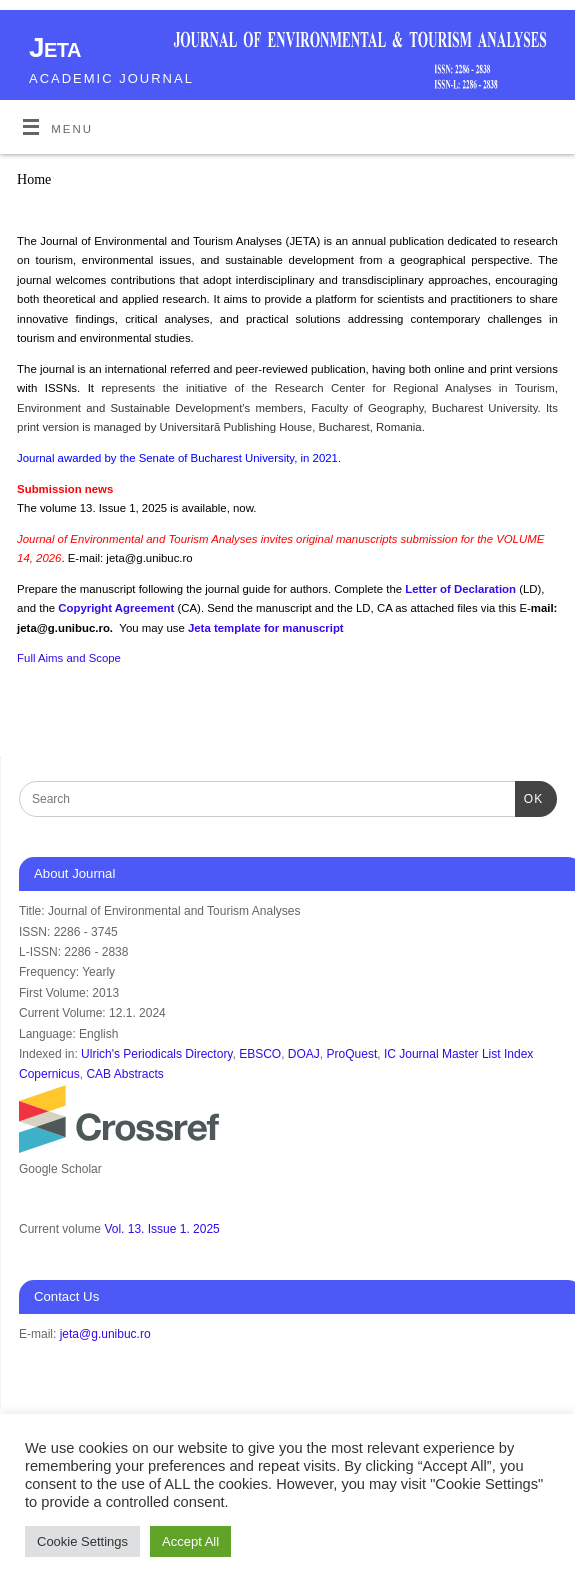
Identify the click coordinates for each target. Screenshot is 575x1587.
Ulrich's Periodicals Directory (156, 1054)
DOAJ (304, 1054)
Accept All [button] (190, 1541)
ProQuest (352, 1054)
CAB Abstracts (124, 1074)
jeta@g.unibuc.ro (105, 1334)
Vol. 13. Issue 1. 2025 (161, 1229)
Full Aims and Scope (69, 658)
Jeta (55, 47)
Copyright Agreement (117, 608)
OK (529, 797)
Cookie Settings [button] (82, 1541)
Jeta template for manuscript (266, 628)
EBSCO (260, 1054)
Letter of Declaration (462, 589)
